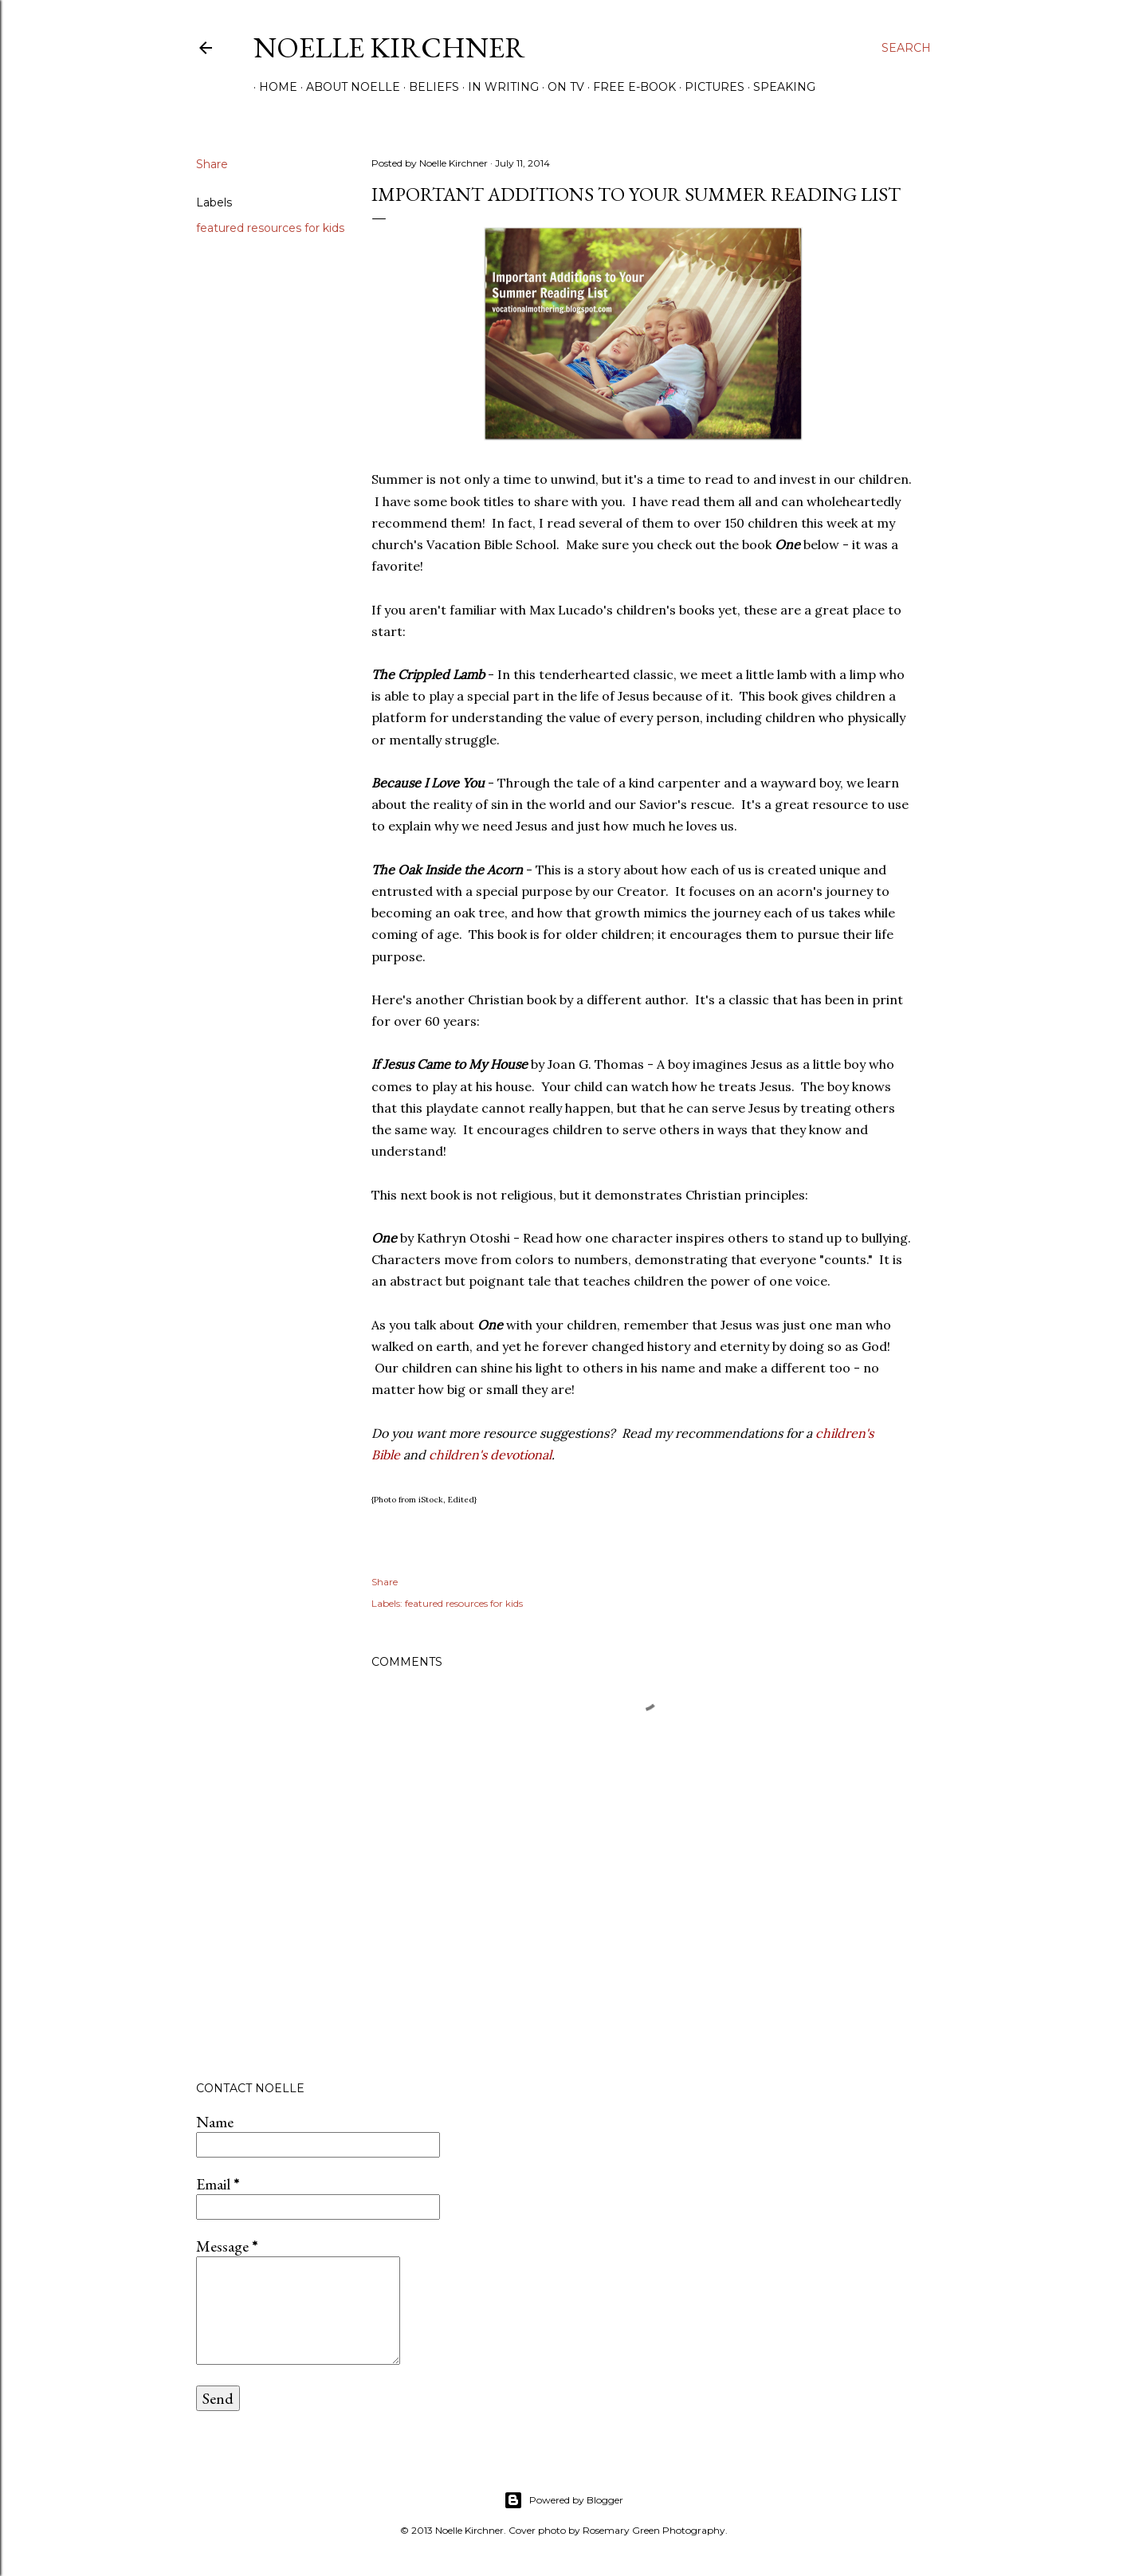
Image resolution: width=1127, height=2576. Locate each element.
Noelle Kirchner (389, 47)
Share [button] (212, 164)
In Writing (497, 87)
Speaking (779, 87)
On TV (560, 87)
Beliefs (428, 87)
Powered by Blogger (563, 2500)
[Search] (906, 48)
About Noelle (347, 87)
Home (272, 87)
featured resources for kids (270, 228)
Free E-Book (628, 87)
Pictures (709, 87)
